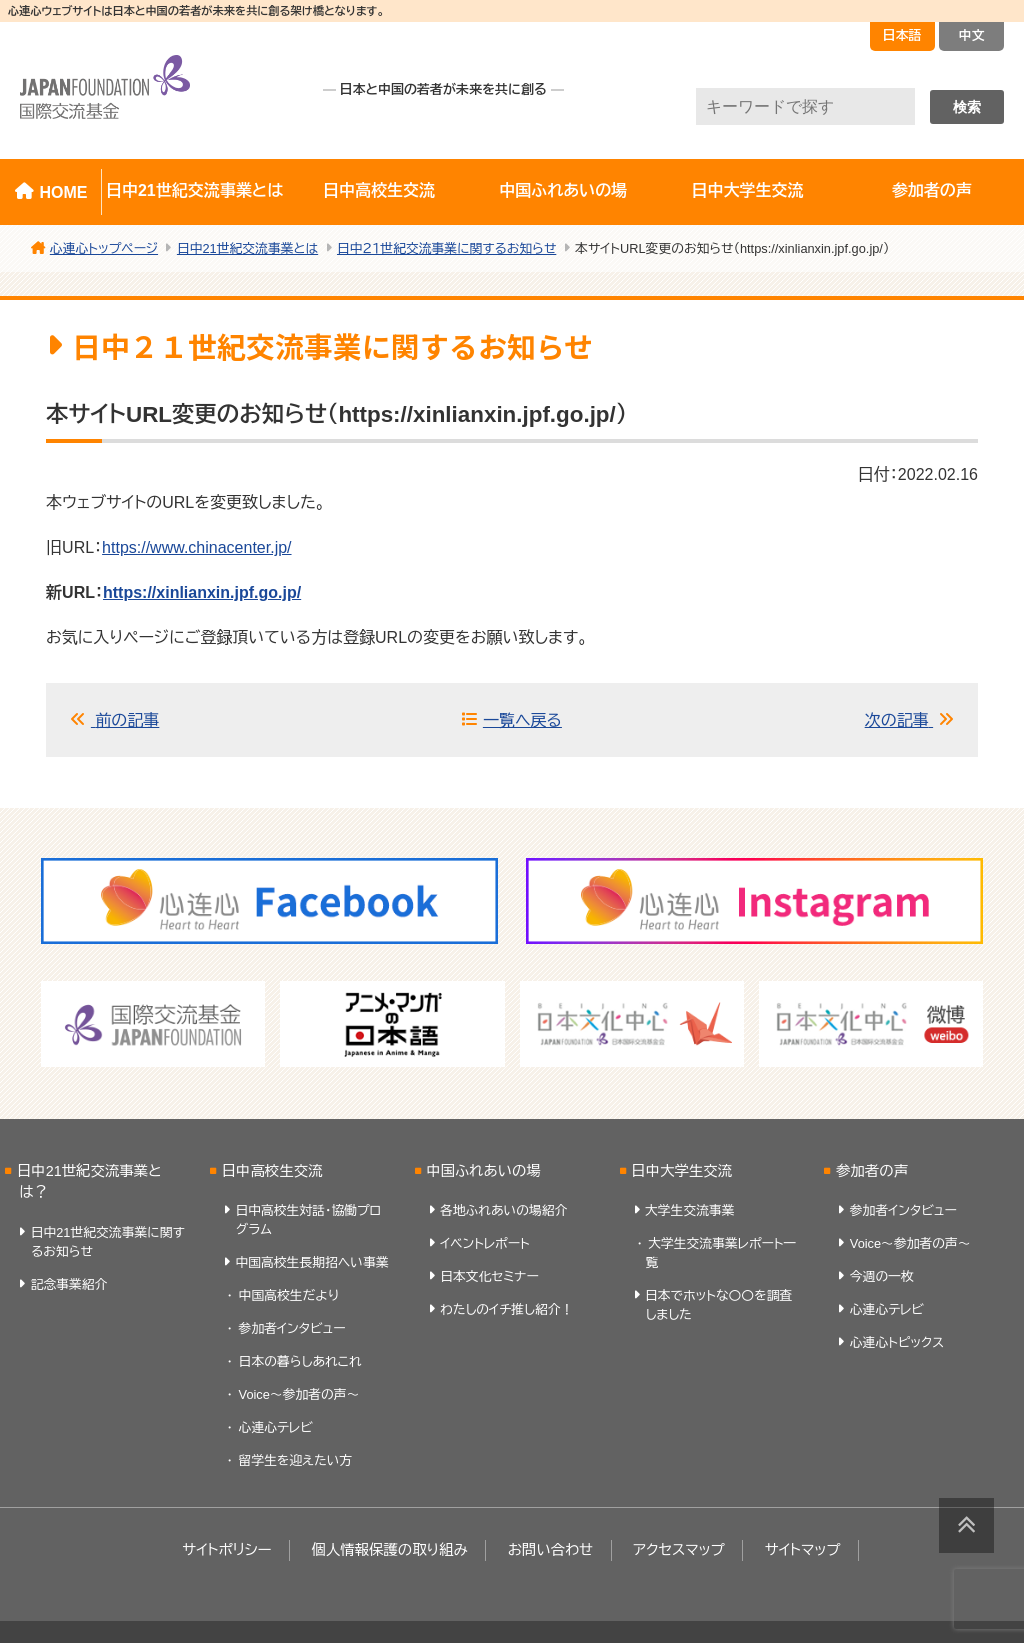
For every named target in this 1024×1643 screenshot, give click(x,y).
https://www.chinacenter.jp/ (196, 547)
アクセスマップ (679, 1550)
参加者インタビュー (292, 1328)
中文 (972, 35)
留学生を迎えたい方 (296, 1460)
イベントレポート (485, 1243)
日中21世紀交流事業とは (194, 190)
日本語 (902, 35)
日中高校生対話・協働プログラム (308, 1220)
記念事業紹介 (69, 1284)
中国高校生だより (289, 1295)
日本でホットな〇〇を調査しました (718, 1305)
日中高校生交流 (379, 190)
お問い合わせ (551, 1550)
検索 (967, 107)
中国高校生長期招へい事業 (311, 1262)
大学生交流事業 (690, 1210)
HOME (63, 192)
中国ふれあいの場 (563, 190)
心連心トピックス (897, 1342)
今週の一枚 (882, 1276)
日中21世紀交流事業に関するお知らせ (108, 1242)
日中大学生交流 (748, 190)
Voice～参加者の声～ (299, 1394)
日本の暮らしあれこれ (300, 1361)
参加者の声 (872, 1171)
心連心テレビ (276, 1427)
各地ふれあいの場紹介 (503, 1210)
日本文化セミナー (489, 1276)
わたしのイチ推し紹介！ (506, 1309)
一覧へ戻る (522, 720)
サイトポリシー (226, 1550)
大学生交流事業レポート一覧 (720, 1253)
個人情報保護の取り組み (389, 1550)
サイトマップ (803, 1550)
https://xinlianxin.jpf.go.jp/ (202, 592)
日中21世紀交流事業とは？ (89, 1182)
